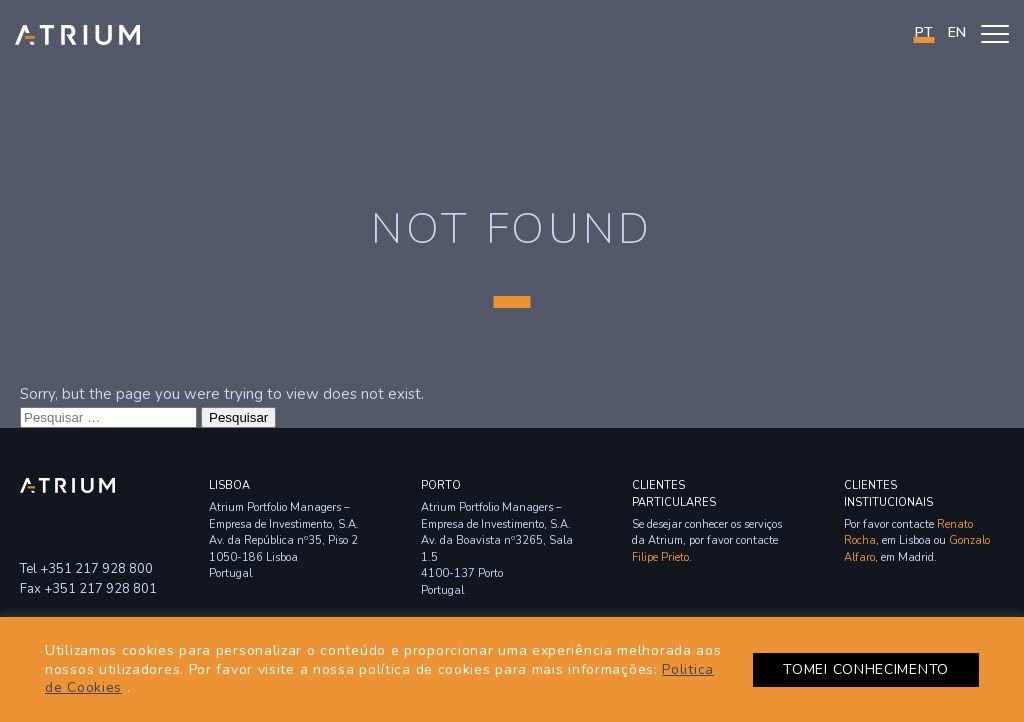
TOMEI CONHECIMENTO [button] (866, 669)
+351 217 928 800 (96, 569)
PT (924, 32)
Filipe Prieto (660, 557)
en (957, 32)
